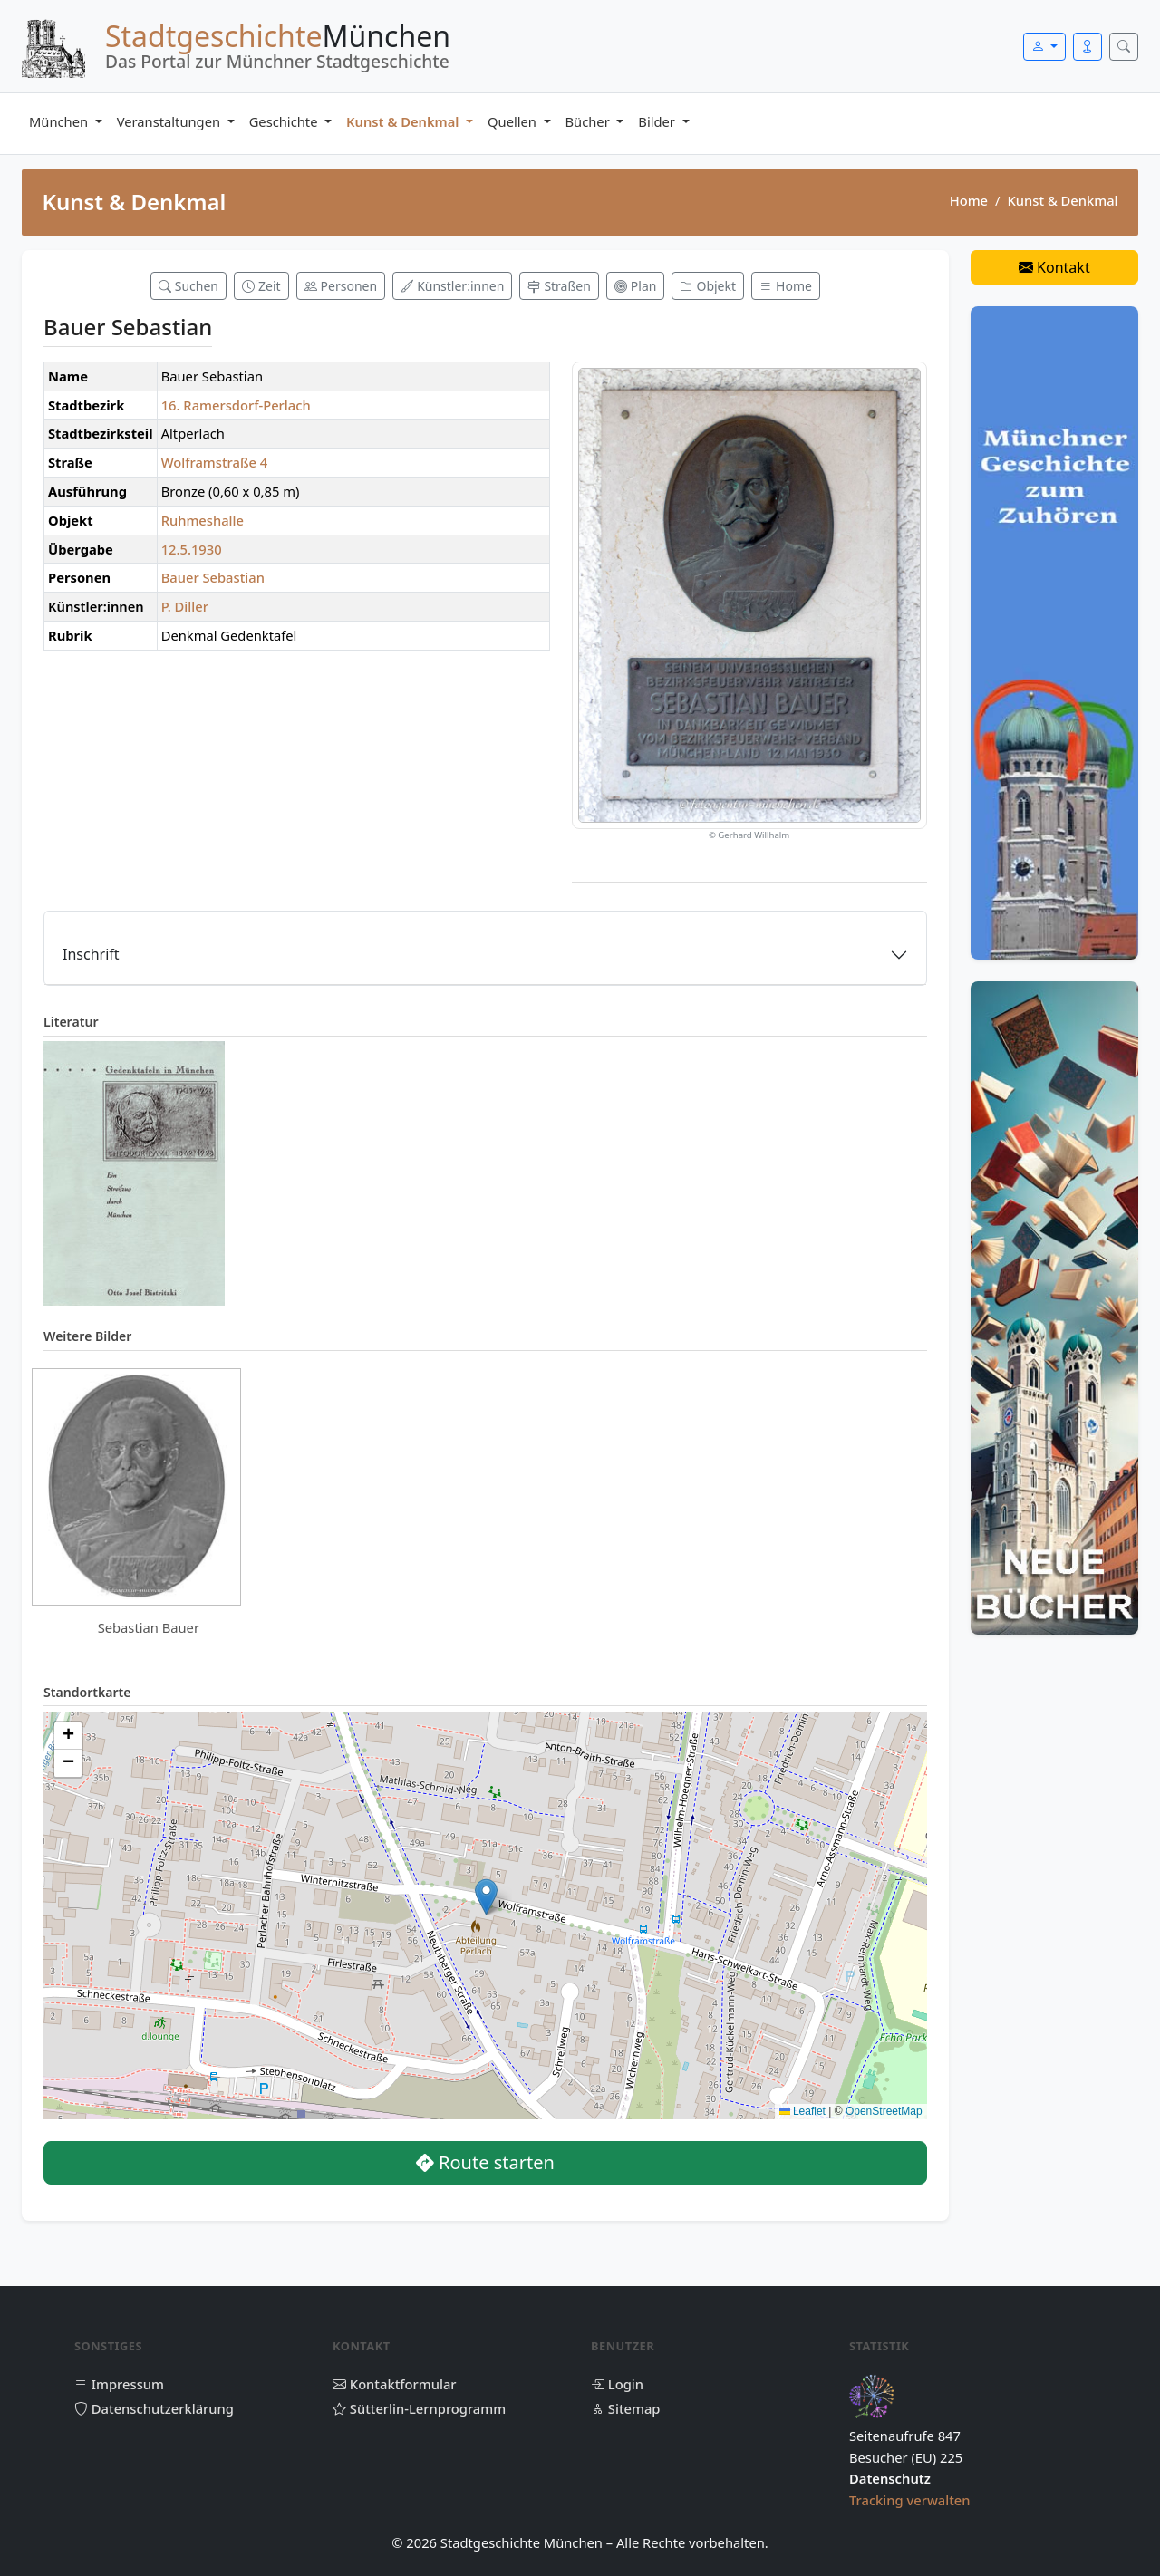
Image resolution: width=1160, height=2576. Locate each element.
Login (617, 2384)
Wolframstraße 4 (214, 462)
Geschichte (285, 121)
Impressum (119, 2384)
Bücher (590, 121)
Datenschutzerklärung (154, 2408)
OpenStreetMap (884, 2111)
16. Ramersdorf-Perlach (236, 405)
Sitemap (625, 2408)
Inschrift (91, 954)
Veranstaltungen (170, 121)
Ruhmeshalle (202, 520)
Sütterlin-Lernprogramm (419, 2408)
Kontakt (1054, 267)
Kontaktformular (395, 2384)
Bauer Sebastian (213, 577)
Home (969, 200)
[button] (486, 1896)
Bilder (658, 121)
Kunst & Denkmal (404, 121)
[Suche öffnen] (1123, 47)
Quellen (514, 121)
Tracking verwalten (910, 2500)
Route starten (485, 2162)
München (60, 121)
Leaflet (802, 2111)
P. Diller (184, 606)
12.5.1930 (191, 549)
